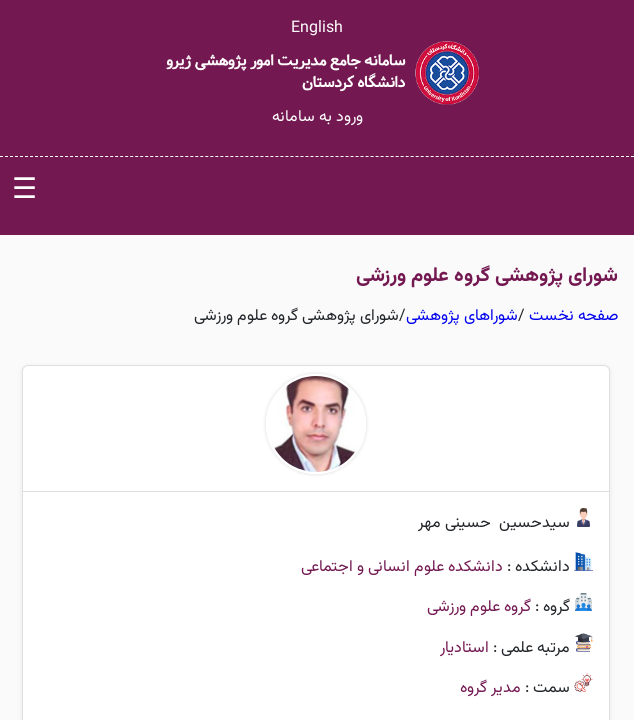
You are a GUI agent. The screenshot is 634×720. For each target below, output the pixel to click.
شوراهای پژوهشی (462, 316)
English (317, 28)
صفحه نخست (573, 316)
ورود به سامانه (317, 117)
